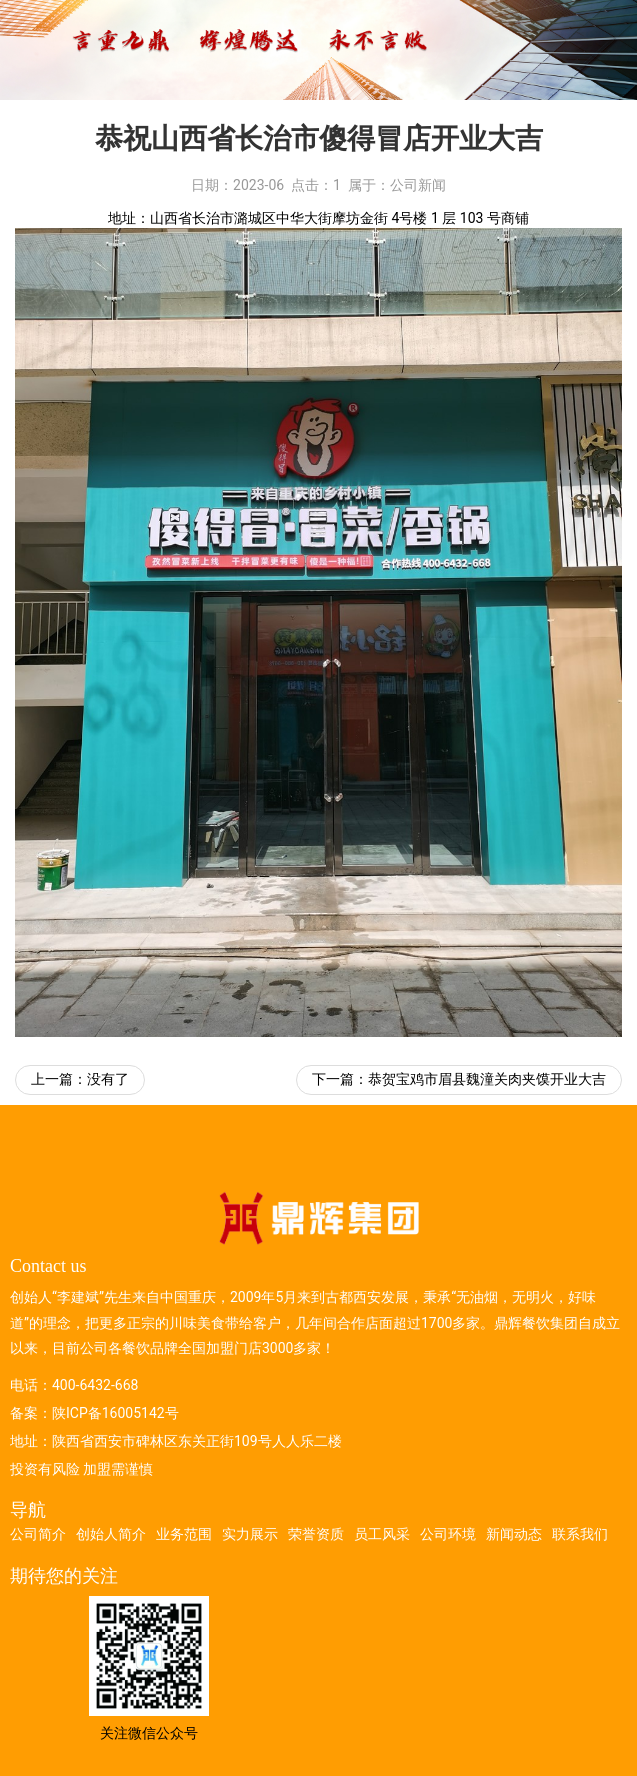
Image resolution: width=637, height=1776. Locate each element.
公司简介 (38, 1534)
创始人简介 (111, 1534)
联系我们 (580, 1534)
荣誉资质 (316, 1534)
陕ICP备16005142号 (115, 1413)
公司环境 (448, 1534)
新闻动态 (514, 1534)
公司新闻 (418, 185)
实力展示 (250, 1534)
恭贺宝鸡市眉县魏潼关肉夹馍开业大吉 (487, 1079)
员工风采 (382, 1534)
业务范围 (184, 1534)
